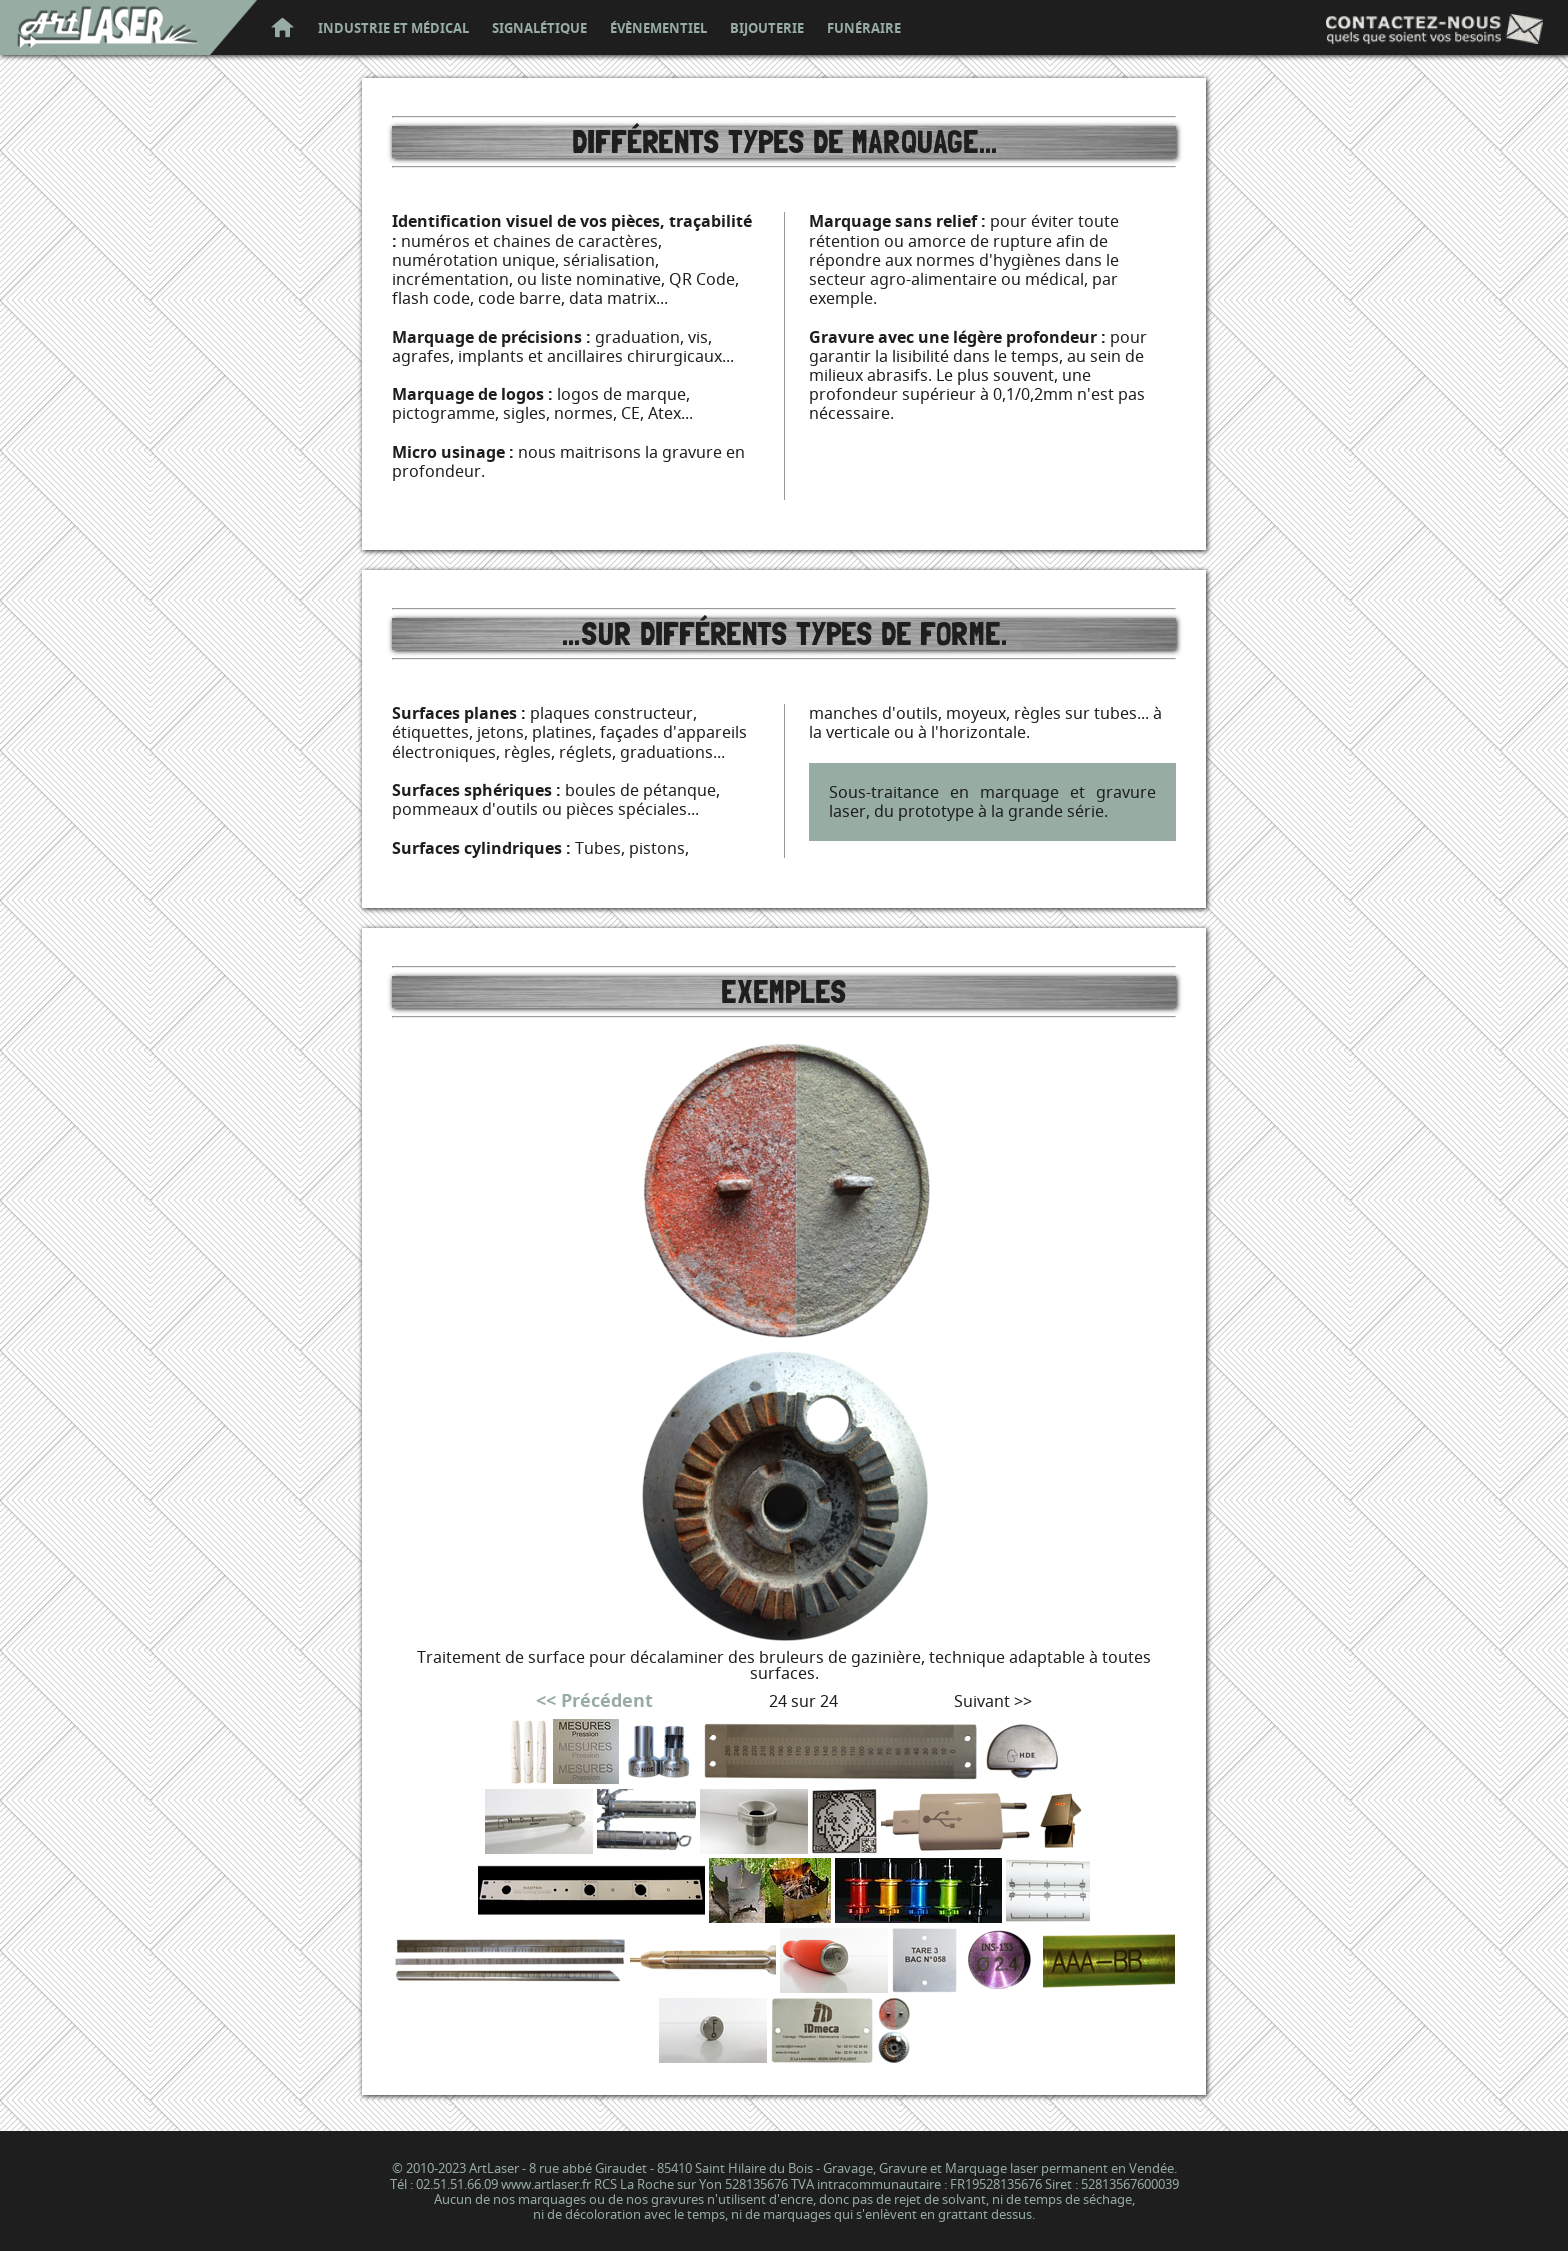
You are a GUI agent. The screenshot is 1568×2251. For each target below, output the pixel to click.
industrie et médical (393, 29)
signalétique (539, 29)
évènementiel (658, 29)
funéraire (864, 29)
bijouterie (767, 29)
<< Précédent (594, 1700)
